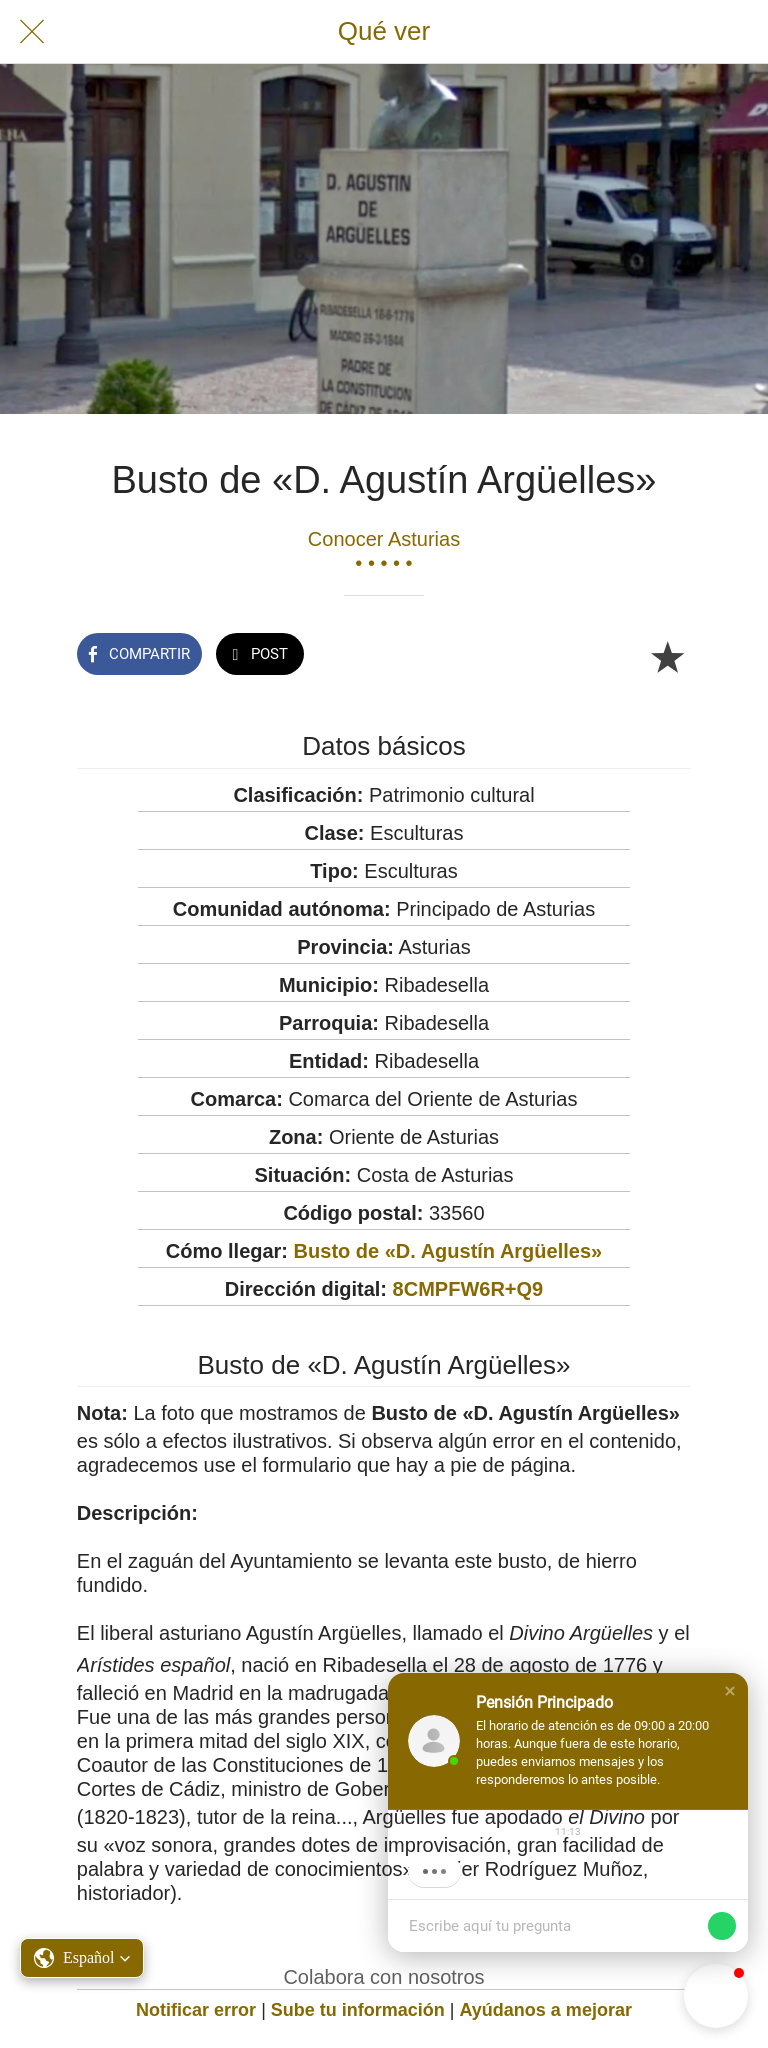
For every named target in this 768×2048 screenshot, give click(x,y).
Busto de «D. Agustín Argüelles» (448, 1251)
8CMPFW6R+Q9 (468, 1289)
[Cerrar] (32, 32)
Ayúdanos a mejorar (546, 2010)
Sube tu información (358, 2010)
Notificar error (196, 2010)
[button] (730, 1691)
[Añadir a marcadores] (667, 656)
